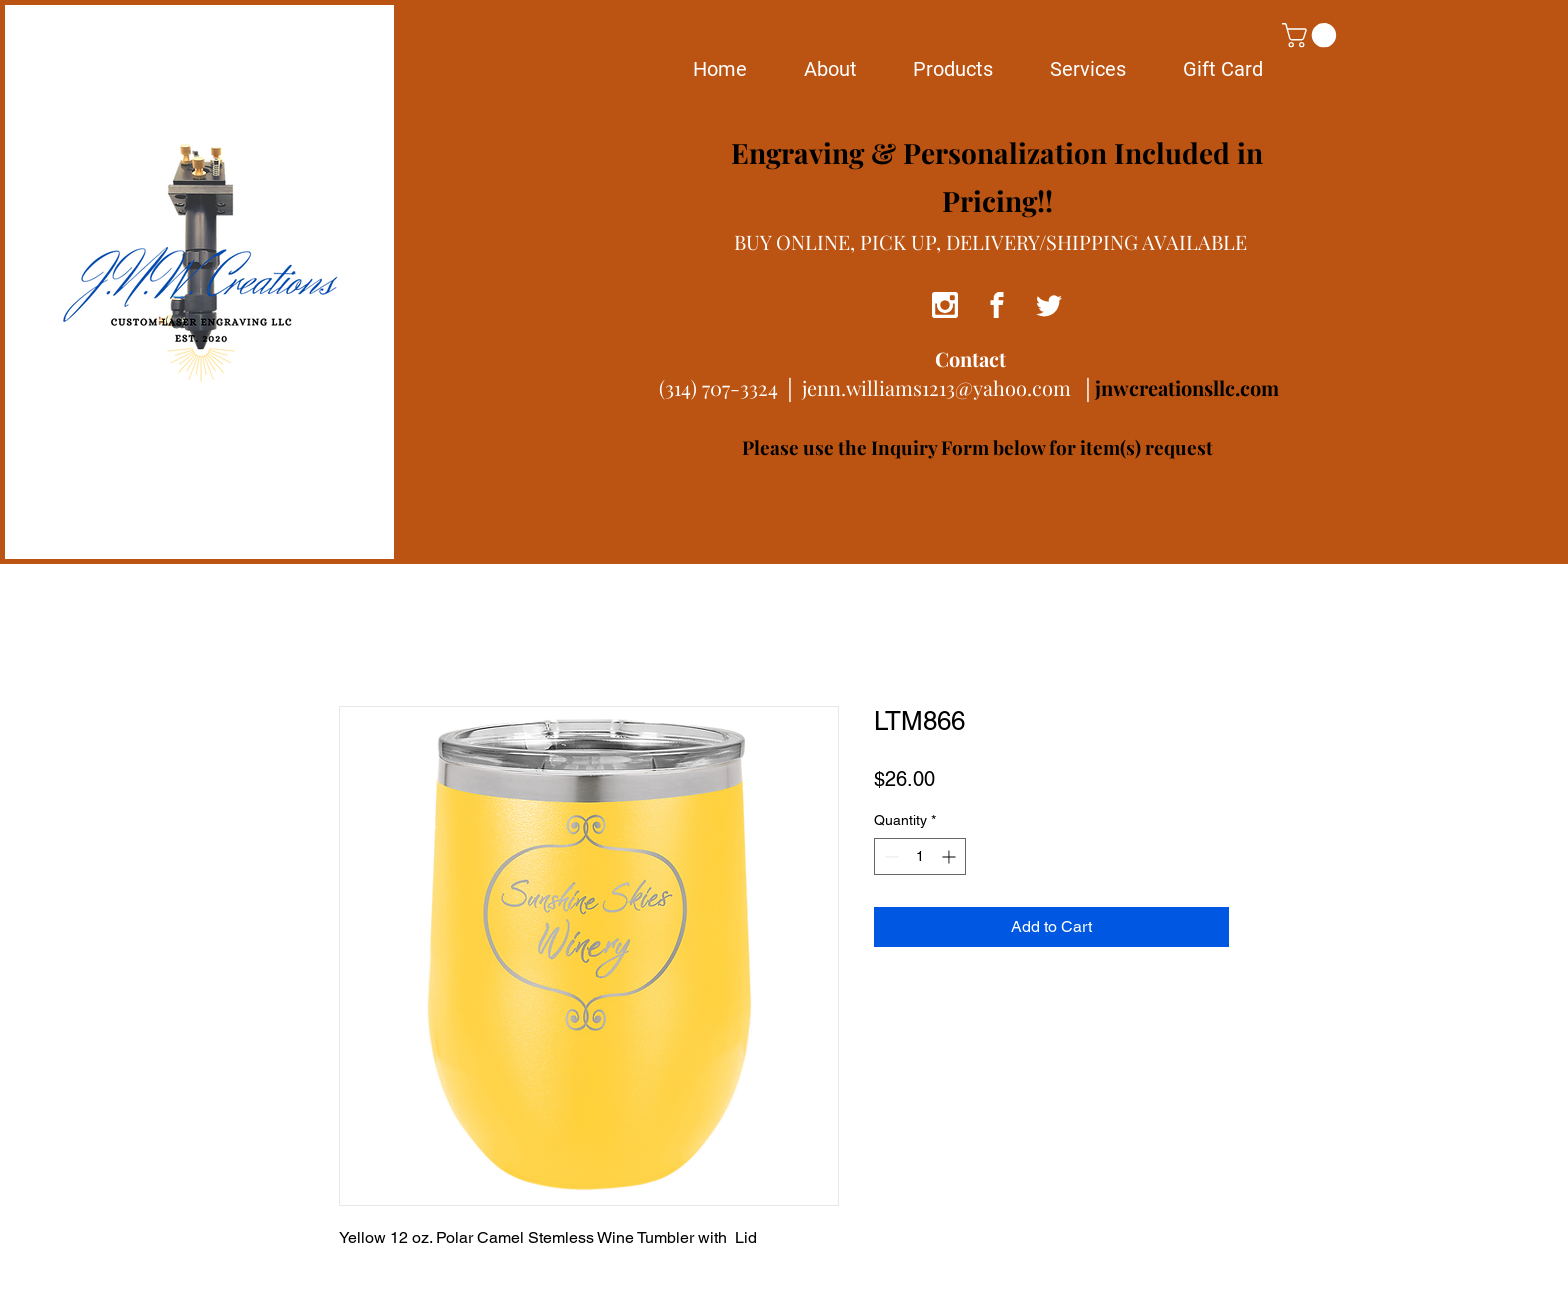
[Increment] (950, 856)
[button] (1312, 35)
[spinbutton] (920, 856)
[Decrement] (889, 856)
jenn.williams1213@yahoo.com (936, 387)
